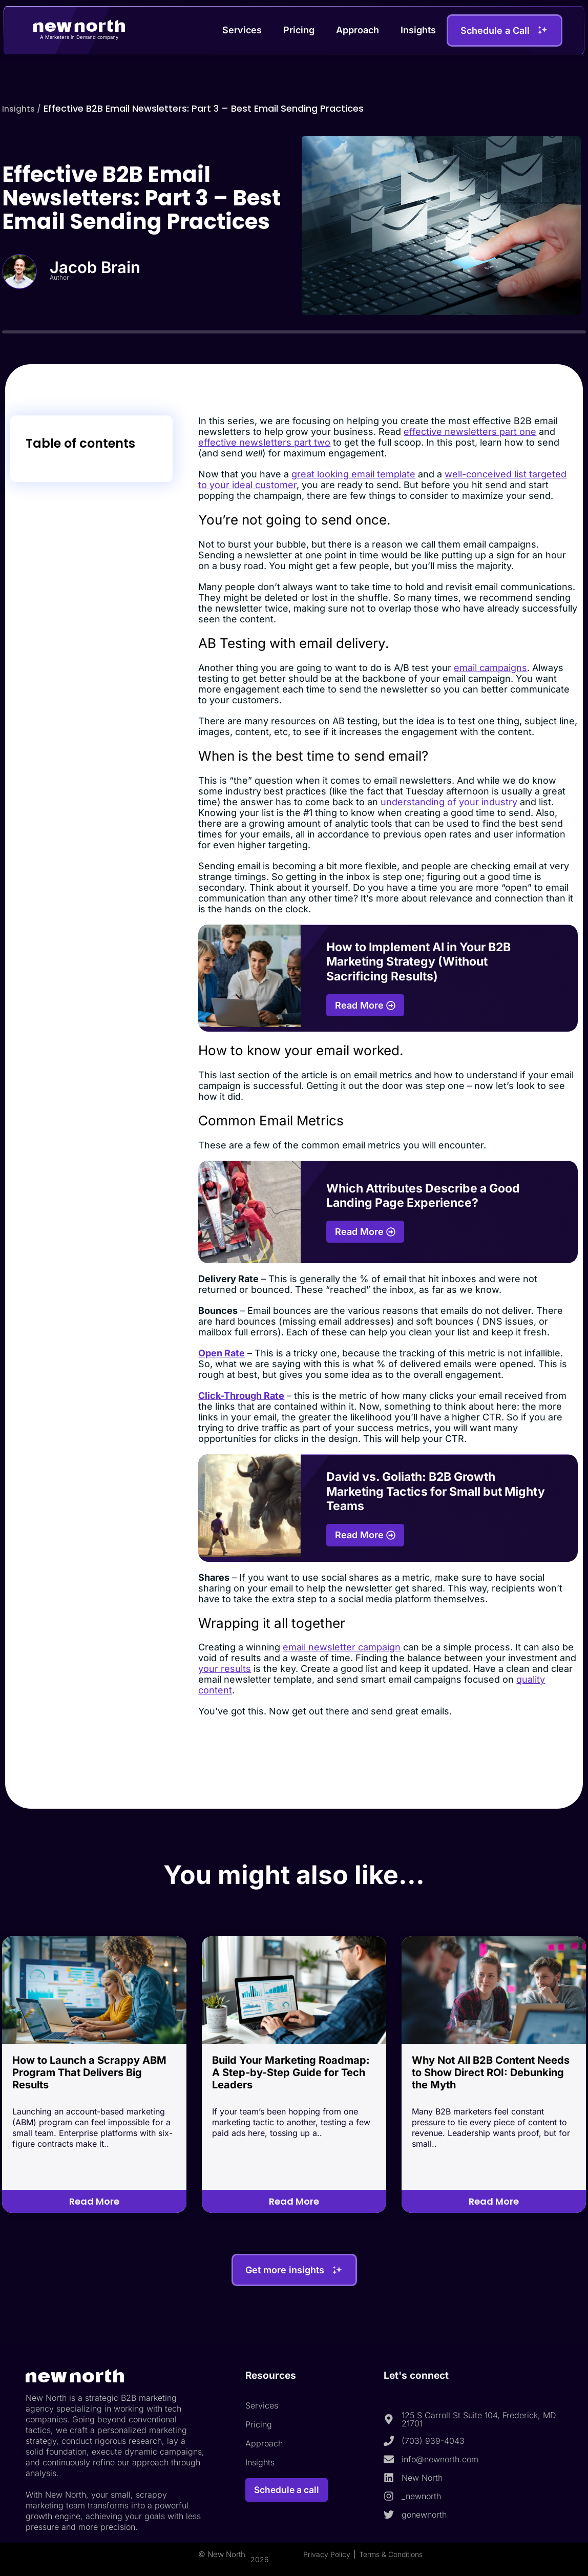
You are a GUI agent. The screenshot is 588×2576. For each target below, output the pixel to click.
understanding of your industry (449, 802)
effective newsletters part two (264, 442)
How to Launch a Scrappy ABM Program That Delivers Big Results (89, 2072)
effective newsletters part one (470, 431)
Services (242, 30)
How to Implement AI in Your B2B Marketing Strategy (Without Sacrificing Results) (418, 961)
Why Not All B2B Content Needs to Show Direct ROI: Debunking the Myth (491, 2072)
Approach (357, 30)
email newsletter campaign (342, 1647)
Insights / (23, 108)
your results (224, 1668)
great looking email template (353, 474)
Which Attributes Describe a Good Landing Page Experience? (423, 1195)
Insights (418, 30)
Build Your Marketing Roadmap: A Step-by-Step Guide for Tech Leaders (291, 2072)
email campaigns (490, 667)
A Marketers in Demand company (79, 36)
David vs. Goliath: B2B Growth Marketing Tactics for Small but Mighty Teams (435, 1491)
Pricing (298, 30)
